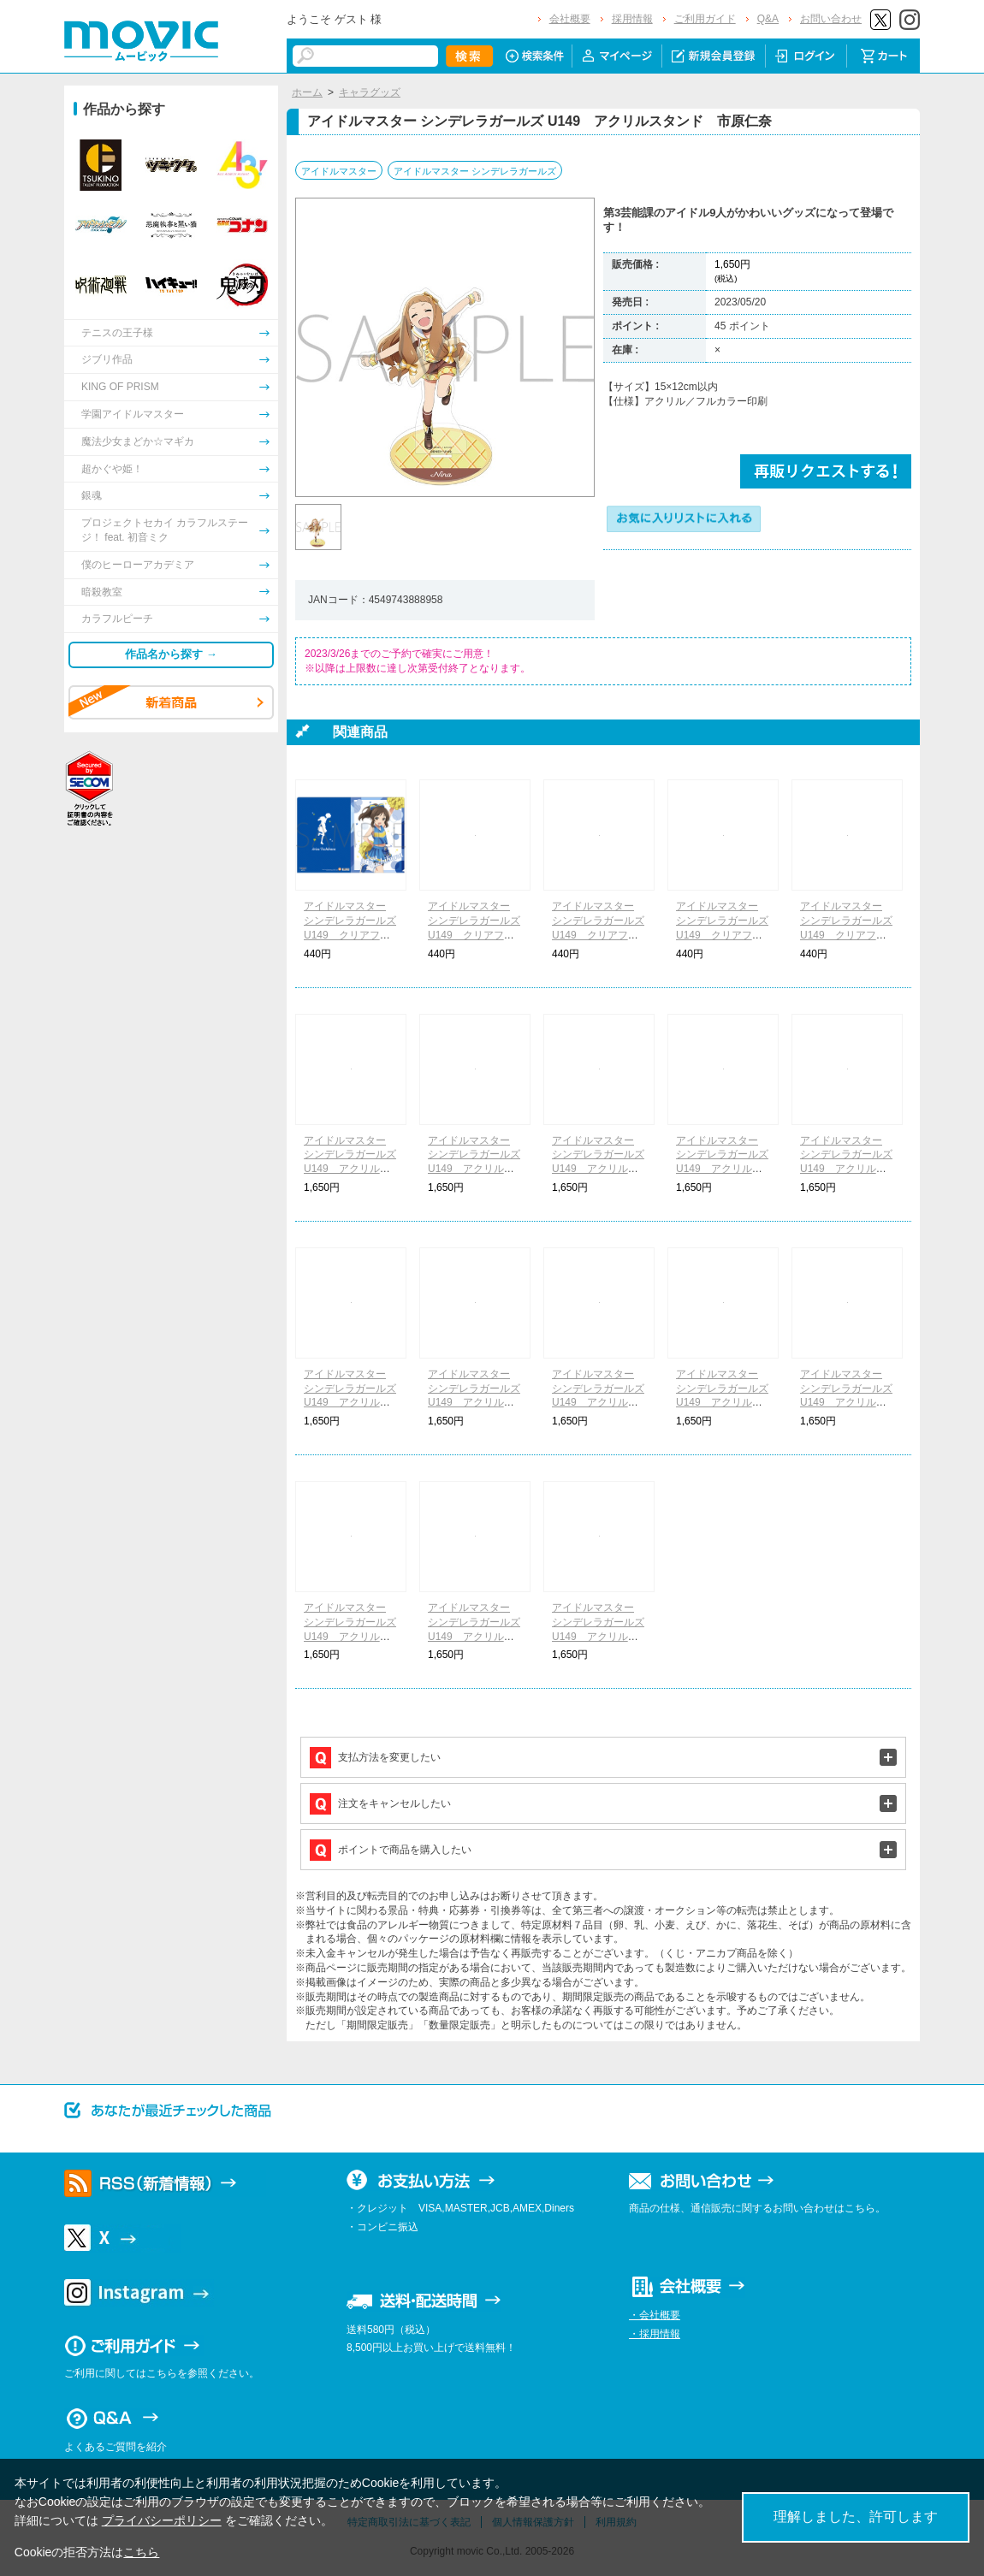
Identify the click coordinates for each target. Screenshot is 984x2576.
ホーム (307, 92)
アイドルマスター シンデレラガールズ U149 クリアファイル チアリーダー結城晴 (846, 934)
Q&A (768, 19)
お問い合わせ (831, 19)
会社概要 (569, 19)
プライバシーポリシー (162, 2520)
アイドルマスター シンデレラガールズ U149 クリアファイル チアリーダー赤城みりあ (598, 934)
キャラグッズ (369, 92)
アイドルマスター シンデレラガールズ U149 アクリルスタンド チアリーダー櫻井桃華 (474, 1169)
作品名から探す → (171, 654)
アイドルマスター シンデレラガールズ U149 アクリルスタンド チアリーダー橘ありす (350, 1169)
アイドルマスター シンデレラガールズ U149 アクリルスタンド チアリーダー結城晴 (846, 1169)
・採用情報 (654, 2334)
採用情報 (632, 19)
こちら (141, 2552)
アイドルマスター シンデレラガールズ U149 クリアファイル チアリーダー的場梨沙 (722, 934)
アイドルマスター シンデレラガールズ (475, 171)
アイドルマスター (338, 171)
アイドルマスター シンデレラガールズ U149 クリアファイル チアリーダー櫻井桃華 (474, 934)
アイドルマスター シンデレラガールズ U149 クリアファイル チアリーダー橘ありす (350, 934)
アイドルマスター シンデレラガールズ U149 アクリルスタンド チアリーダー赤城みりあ (598, 1169)
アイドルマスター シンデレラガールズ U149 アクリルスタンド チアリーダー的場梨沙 (722, 1169)
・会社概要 (654, 2315)
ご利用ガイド (705, 19)
